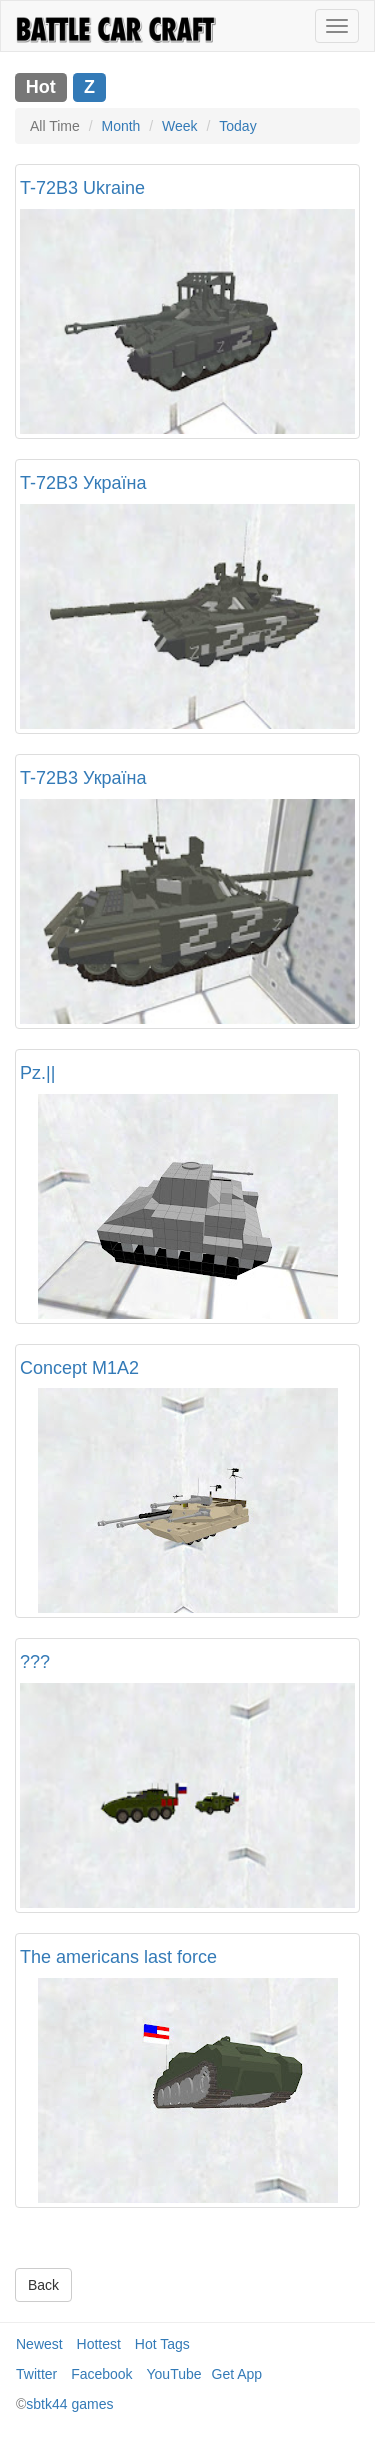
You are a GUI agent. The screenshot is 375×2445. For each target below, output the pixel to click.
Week (180, 126)
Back (43, 2285)
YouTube (174, 2374)
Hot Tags (162, 2344)
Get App (237, 2374)
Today (237, 126)
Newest (39, 2344)
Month (120, 126)
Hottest (99, 2344)
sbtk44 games (69, 2404)
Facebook (101, 2374)
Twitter (36, 2374)
